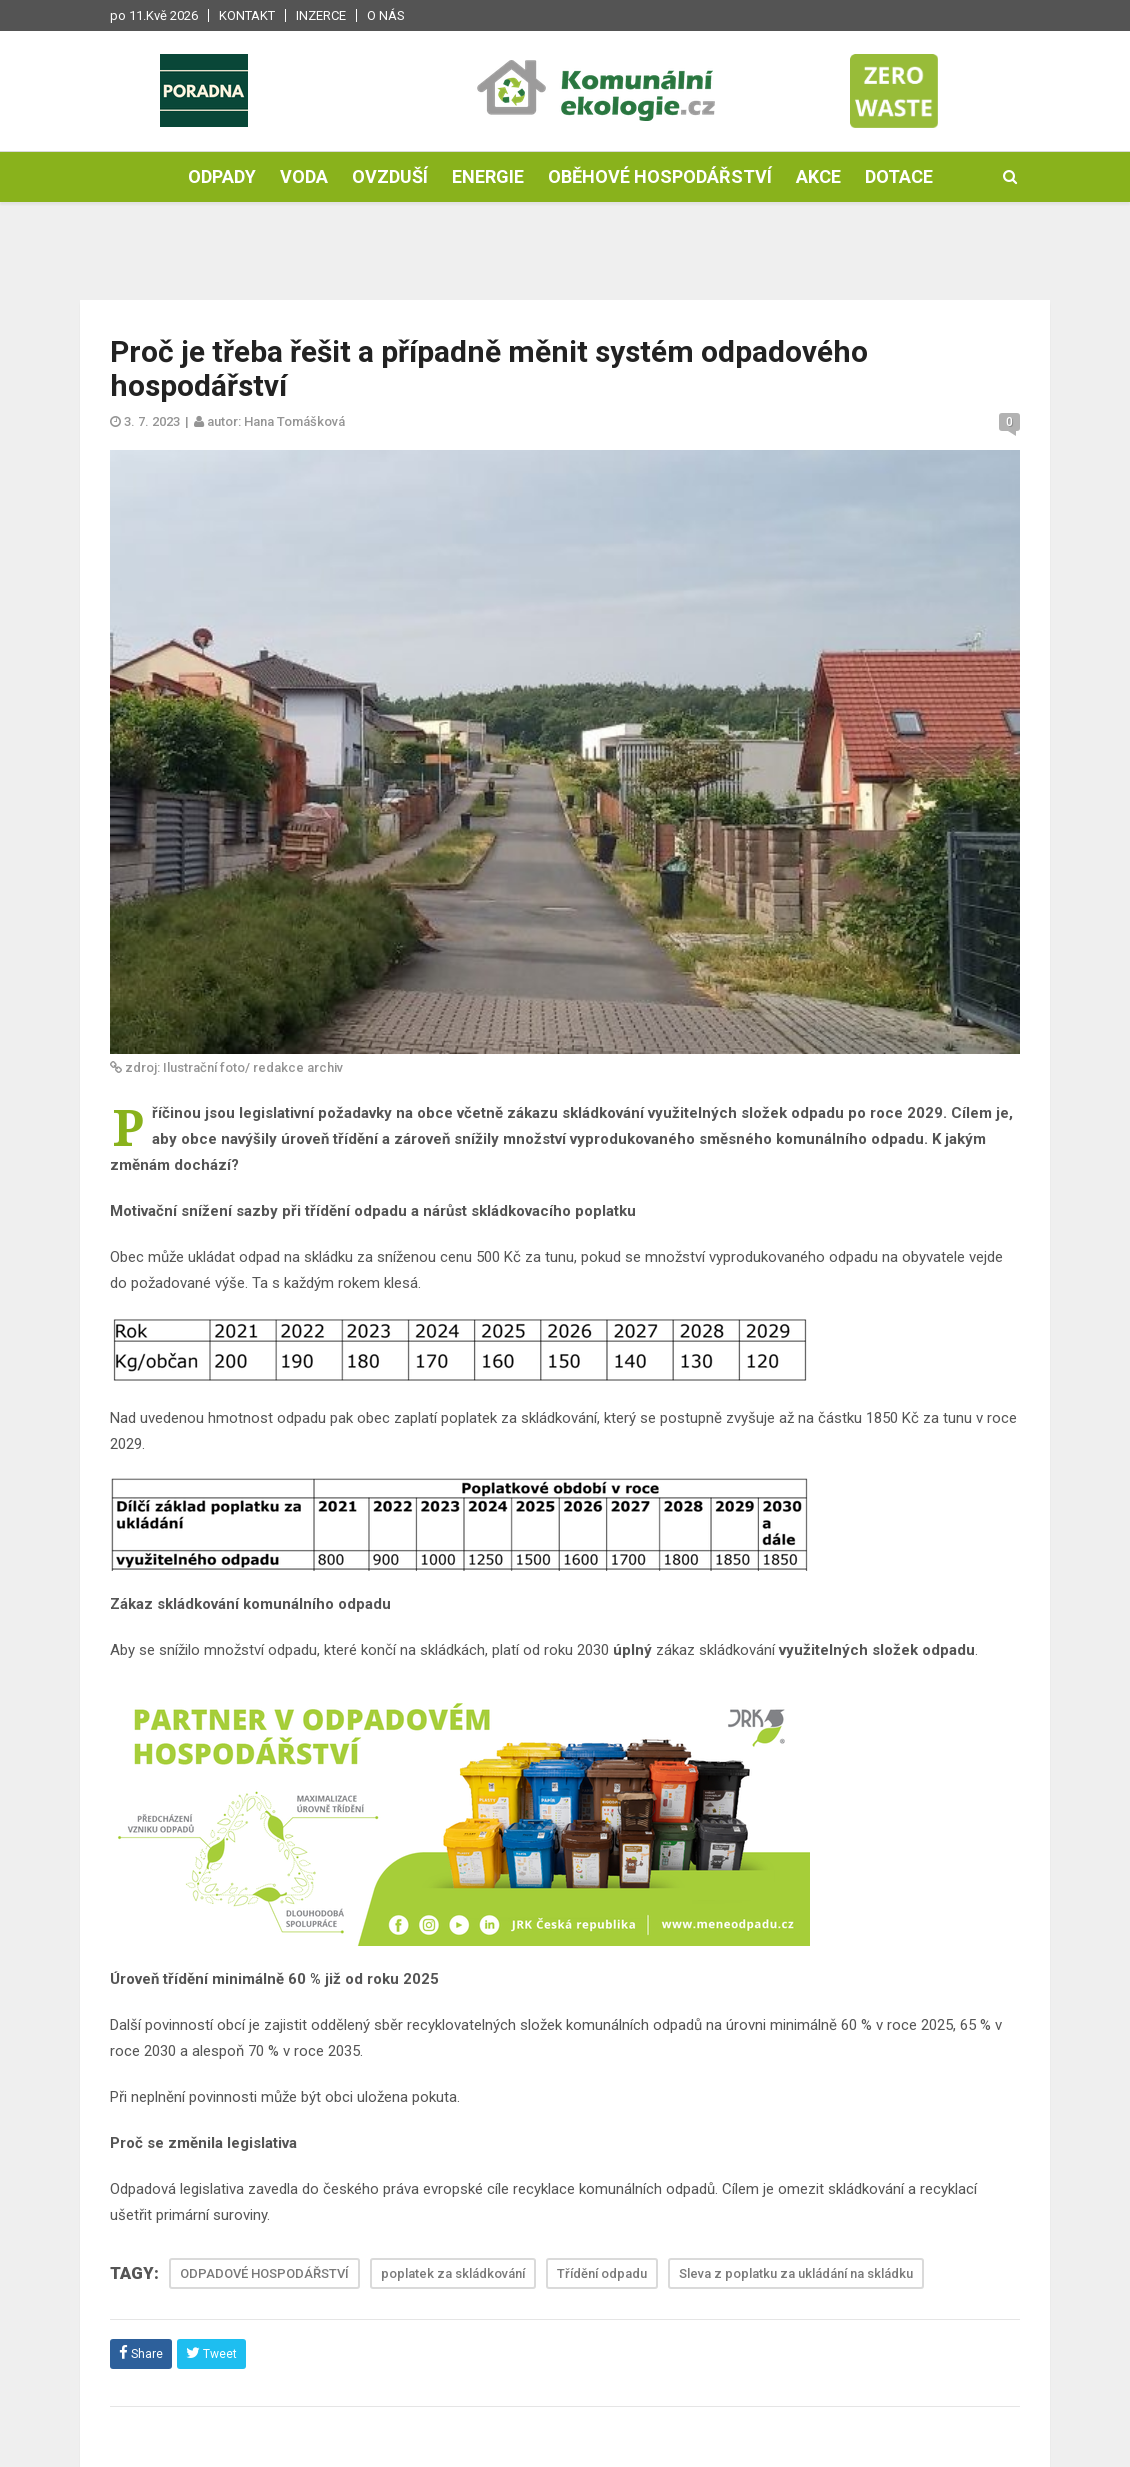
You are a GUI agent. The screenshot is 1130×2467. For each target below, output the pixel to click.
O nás (386, 15)
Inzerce (321, 15)
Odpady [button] (222, 176)
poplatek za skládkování (453, 2273)
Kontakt (247, 15)
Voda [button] (304, 176)
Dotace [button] (899, 176)
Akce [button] (818, 176)
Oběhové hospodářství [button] (660, 176)
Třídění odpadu (602, 2273)
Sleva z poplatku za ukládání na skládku (796, 2273)
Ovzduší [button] (390, 176)
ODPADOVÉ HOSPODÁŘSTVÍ (264, 2273)
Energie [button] (488, 176)
